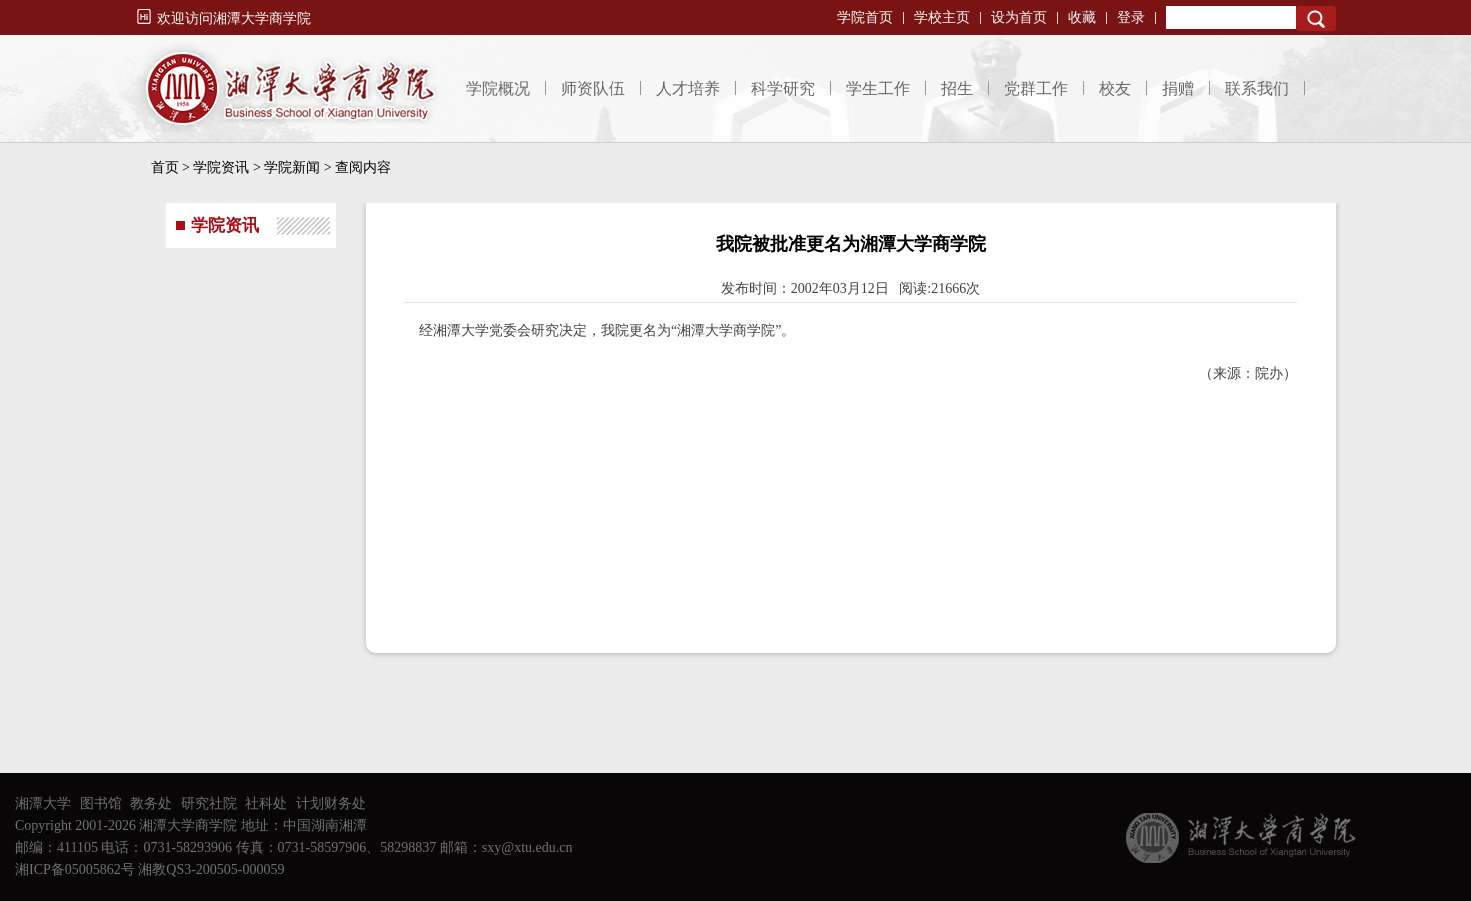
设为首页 (1019, 17)
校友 (1115, 88)
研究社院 (209, 803)
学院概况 (498, 88)
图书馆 (101, 803)
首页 (165, 167)
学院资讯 (221, 167)
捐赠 (1178, 88)
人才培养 (688, 88)
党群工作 (1036, 88)
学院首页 (865, 17)
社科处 (266, 803)
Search (1316, 18)
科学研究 (783, 88)
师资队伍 (593, 88)
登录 (1131, 17)
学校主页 (942, 17)
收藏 (1082, 17)
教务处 (151, 803)
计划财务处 (331, 803)
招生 (957, 88)
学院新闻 (292, 167)
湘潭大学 (43, 803)
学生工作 (878, 88)
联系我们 (1257, 88)
